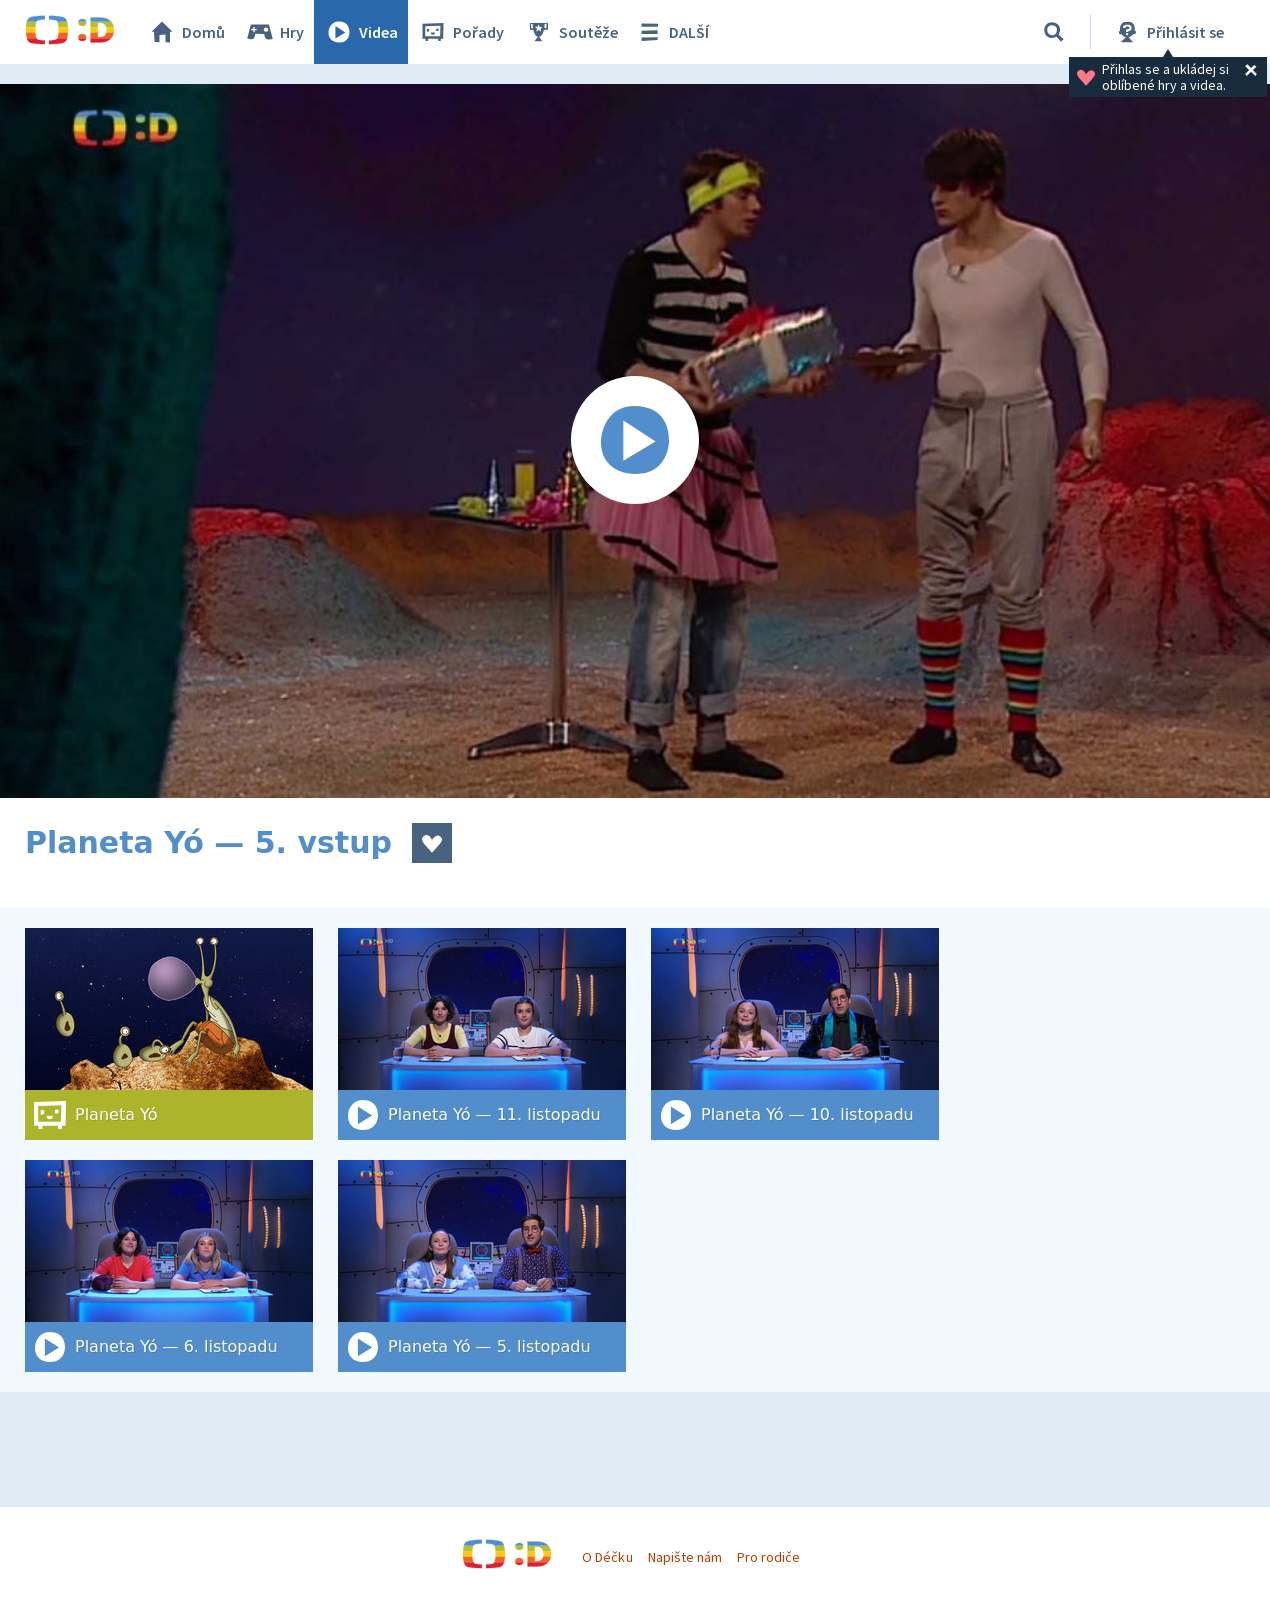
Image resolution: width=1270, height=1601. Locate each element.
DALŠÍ (671, 32)
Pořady (461, 32)
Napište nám (685, 1557)
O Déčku (607, 1557)
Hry (274, 32)
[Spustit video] (635, 441)
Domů (186, 32)
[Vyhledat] (1054, 32)
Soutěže (571, 32)
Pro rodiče (768, 1557)
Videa (361, 32)
